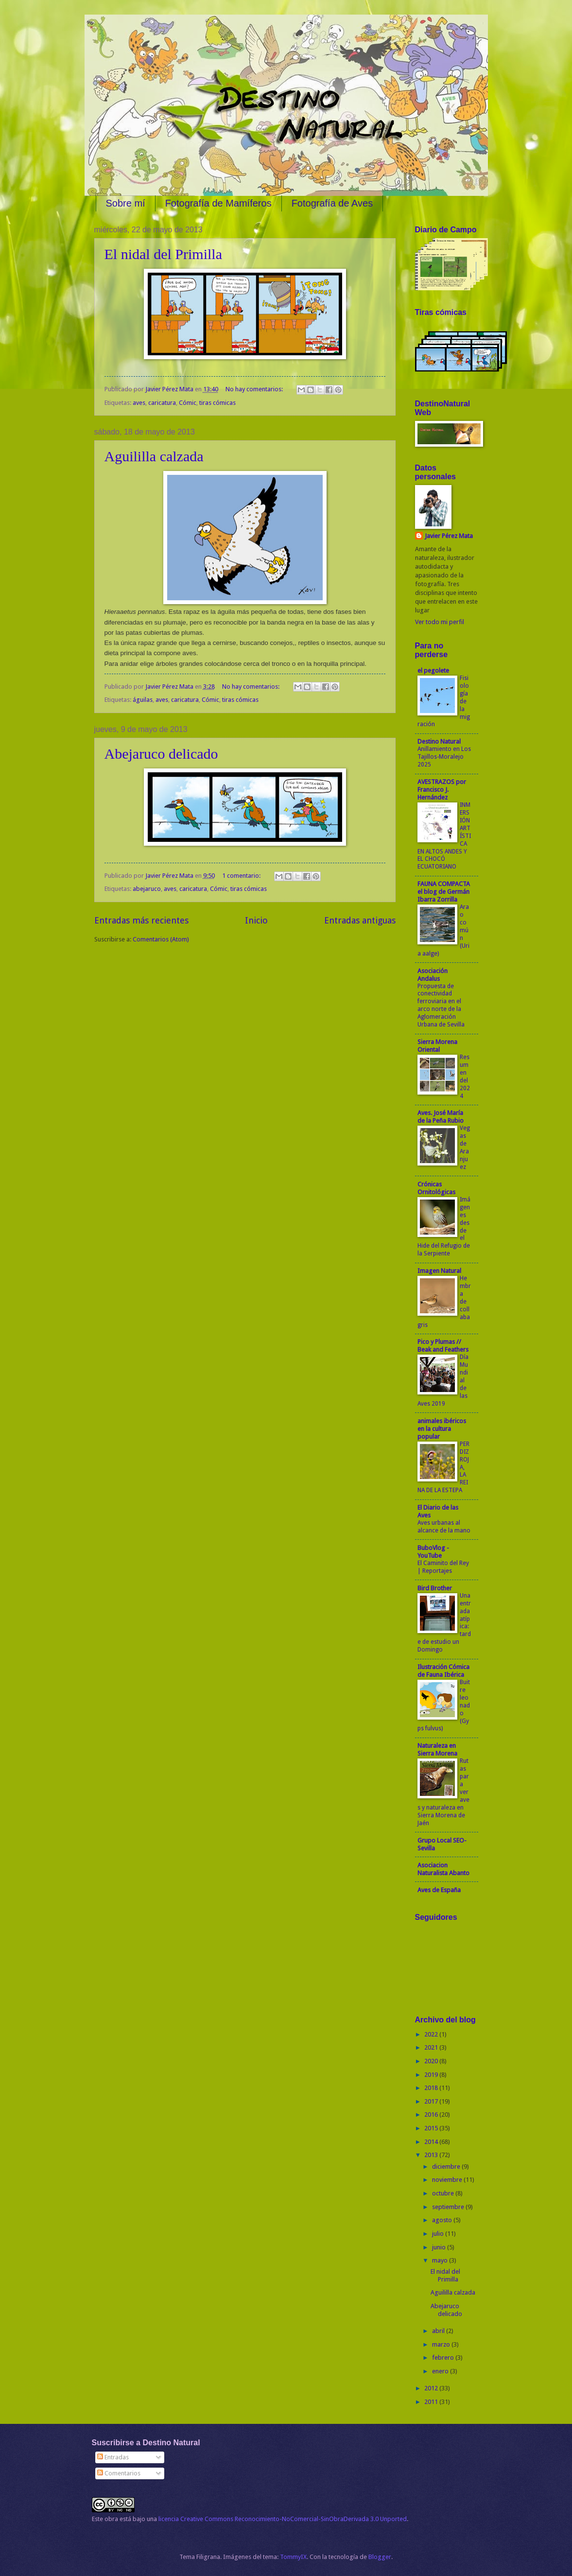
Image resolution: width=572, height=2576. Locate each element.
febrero (443, 2357)
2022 (431, 2034)
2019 (431, 2074)
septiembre (449, 2206)
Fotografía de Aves (332, 203)
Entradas (113, 2457)
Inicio (256, 920)
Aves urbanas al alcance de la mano (443, 1526)
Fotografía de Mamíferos (218, 203)
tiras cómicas (217, 402)
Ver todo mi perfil (439, 622)
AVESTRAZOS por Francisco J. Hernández (441, 789)
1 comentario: (242, 875)
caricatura (162, 402)
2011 (431, 2401)
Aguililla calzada (154, 456)
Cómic (187, 402)
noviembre (448, 2179)
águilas (143, 699)
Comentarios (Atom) (161, 939)
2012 (431, 2388)
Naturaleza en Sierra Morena (437, 1749)
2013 (431, 2154)
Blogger (379, 2556)
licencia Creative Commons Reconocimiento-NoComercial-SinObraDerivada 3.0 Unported (282, 2519)
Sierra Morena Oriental (437, 1045)
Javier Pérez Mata (449, 536)
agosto (442, 2220)
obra (111, 2519)
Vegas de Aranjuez (465, 1147)
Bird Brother (434, 1588)
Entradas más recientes (141, 920)
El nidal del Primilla (163, 254)
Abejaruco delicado (161, 754)
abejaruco (147, 888)
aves (139, 402)
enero (441, 2371)
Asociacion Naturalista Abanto (443, 1869)
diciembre (447, 2166)
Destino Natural (439, 741)
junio (439, 2247)
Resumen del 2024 (465, 1076)
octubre (443, 2193)
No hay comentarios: (254, 389)
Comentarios (118, 2473)
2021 (431, 2047)
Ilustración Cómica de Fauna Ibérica (443, 1670)
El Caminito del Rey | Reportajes (443, 1567)
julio (438, 2233)
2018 (431, 2087)
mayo (440, 2260)
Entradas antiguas (360, 920)
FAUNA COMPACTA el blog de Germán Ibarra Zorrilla (443, 891)
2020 (431, 2061)
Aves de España (439, 1890)
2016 (431, 2114)
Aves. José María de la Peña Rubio (440, 1116)
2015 (431, 2128)
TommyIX (293, 2556)
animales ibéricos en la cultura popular (441, 1428)
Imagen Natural (439, 1270)
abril (439, 2330)
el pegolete (433, 670)
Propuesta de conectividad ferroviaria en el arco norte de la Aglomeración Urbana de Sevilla (441, 1005)
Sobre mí (125, 203)
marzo (441, 2344)
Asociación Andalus (432, 974)
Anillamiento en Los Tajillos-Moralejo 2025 (444, 757)
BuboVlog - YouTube (433, 1551)
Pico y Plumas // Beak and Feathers (442, 1345)
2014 (431, 2141)
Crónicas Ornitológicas (436, 1188)
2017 (431, 2101)
